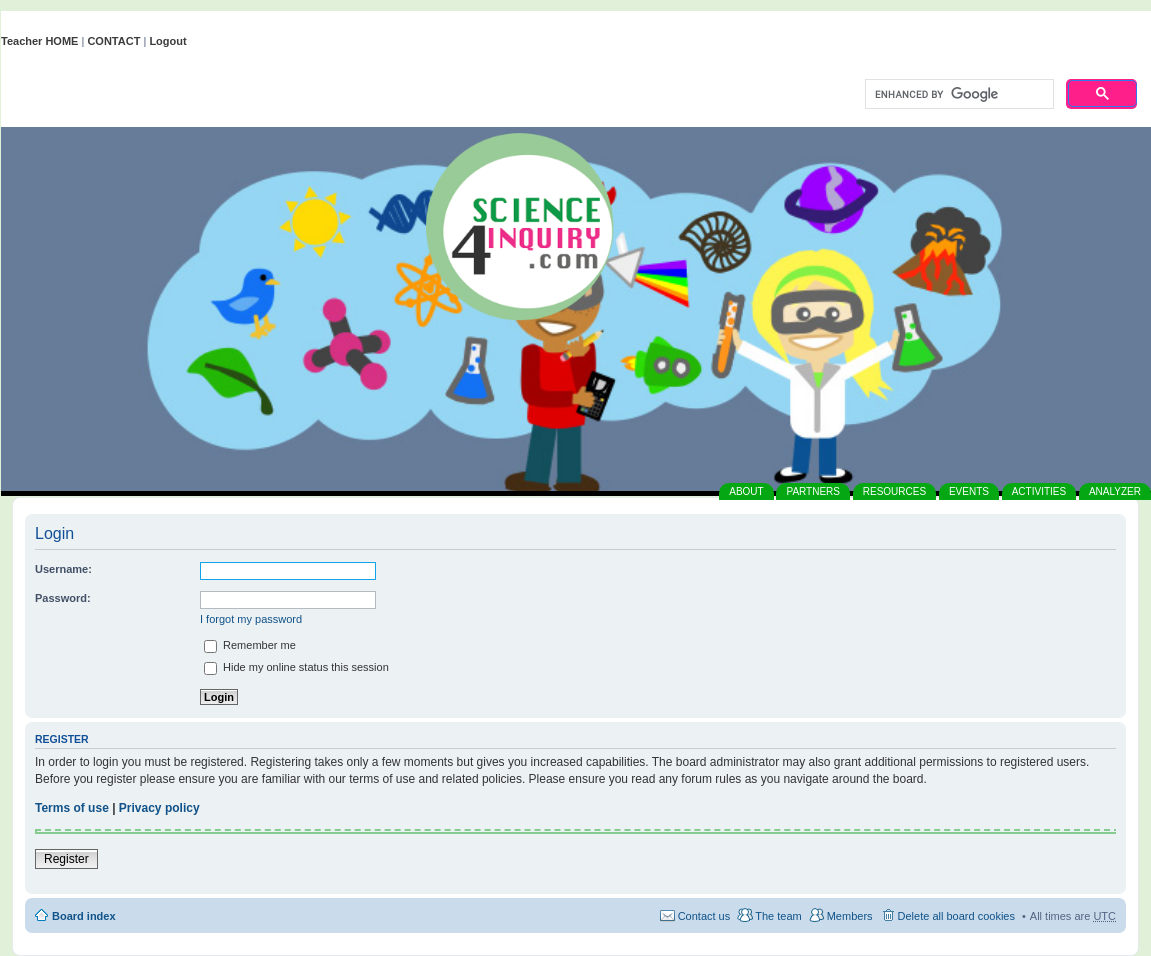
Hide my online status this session (296, 667)
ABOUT (746, 491)
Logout (167, 41)
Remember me (250, 645)
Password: (63, 598)
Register (66, 859)
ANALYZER (1115, 491)
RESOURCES (894, 491)
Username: (63, 569)
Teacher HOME (39, 41)
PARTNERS (813, 491)
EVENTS (969, 491)
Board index (84, 916)
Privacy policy (159, 808)
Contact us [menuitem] (704, 916)
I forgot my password (251, 619)
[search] (957, 95)
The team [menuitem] (778, 916)
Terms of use (72, 808)
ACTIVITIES (1039, 491)
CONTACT (113, 41)
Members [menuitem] (850, 916)
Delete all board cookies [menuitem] (956, 916)
